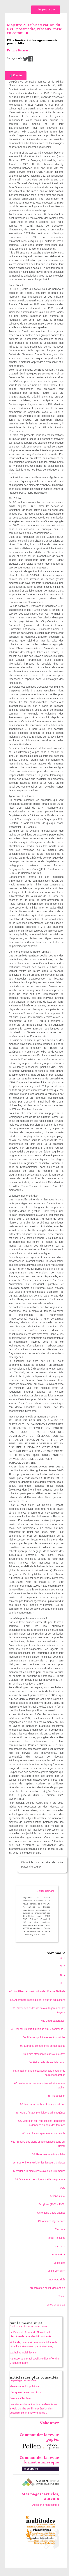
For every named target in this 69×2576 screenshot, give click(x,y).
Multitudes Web (56, 2271)
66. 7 (62, 1974)
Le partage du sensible (23, 2380)
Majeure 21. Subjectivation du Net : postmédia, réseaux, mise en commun (34, 29)
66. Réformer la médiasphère (48, 2154)
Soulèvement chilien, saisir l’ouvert (29, 2326)
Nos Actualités (57, 2279)
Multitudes (59, 2262)
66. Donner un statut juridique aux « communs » (37, 2028)
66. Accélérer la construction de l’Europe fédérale (37, 1991)
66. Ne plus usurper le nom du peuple (43, 2133)
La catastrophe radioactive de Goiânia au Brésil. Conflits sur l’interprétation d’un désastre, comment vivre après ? (33, 2408)
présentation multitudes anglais (47, 2287)
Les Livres (59, 2246)
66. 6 (62, 1966)
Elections (60, 2229)
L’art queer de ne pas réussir (26, 2392)
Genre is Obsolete (20, 2398)
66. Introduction (57, 2095)
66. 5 (62, 1957)
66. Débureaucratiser (53, 2020)
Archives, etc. (57, 2196)
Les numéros (57, 2254)
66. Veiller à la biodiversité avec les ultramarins (38, 2171)
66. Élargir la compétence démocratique (42, 2045)
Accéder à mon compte (45, 2504)
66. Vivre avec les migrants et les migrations (40, 2179)
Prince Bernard (19, 50)
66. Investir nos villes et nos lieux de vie (42, 2104)
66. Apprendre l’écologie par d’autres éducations (38, 1999)
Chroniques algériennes (51, 2221)
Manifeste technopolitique (24, 2386)
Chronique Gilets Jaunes (51, 2212)
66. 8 (62, 1983)
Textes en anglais (55, 2304)
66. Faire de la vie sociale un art (47, 2062)
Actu (62, 2187)
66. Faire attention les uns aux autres (44, 2054)
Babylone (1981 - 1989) (51, 2204)
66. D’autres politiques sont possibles (44, 2037)
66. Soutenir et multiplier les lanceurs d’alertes (39, 2162)
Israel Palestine (56, 2237)
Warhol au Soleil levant (23, 2352)
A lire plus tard (45, 9)
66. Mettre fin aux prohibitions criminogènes (40, 2112)
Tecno (62, 2296)
